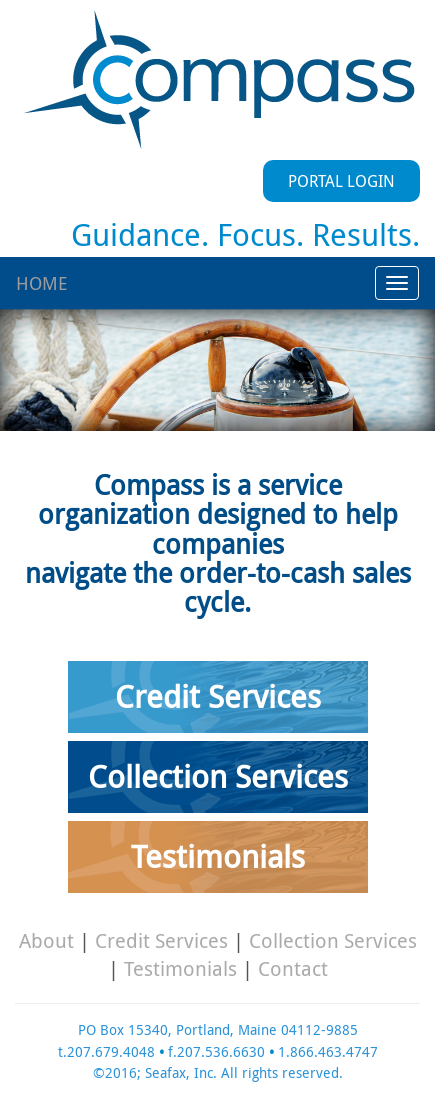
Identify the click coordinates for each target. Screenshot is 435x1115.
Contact (293, 968)
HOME (42, 283)
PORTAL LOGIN (341, 181)
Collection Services (218, 776)
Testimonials (218, 856)
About (46, 940)
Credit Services (218, 696)
